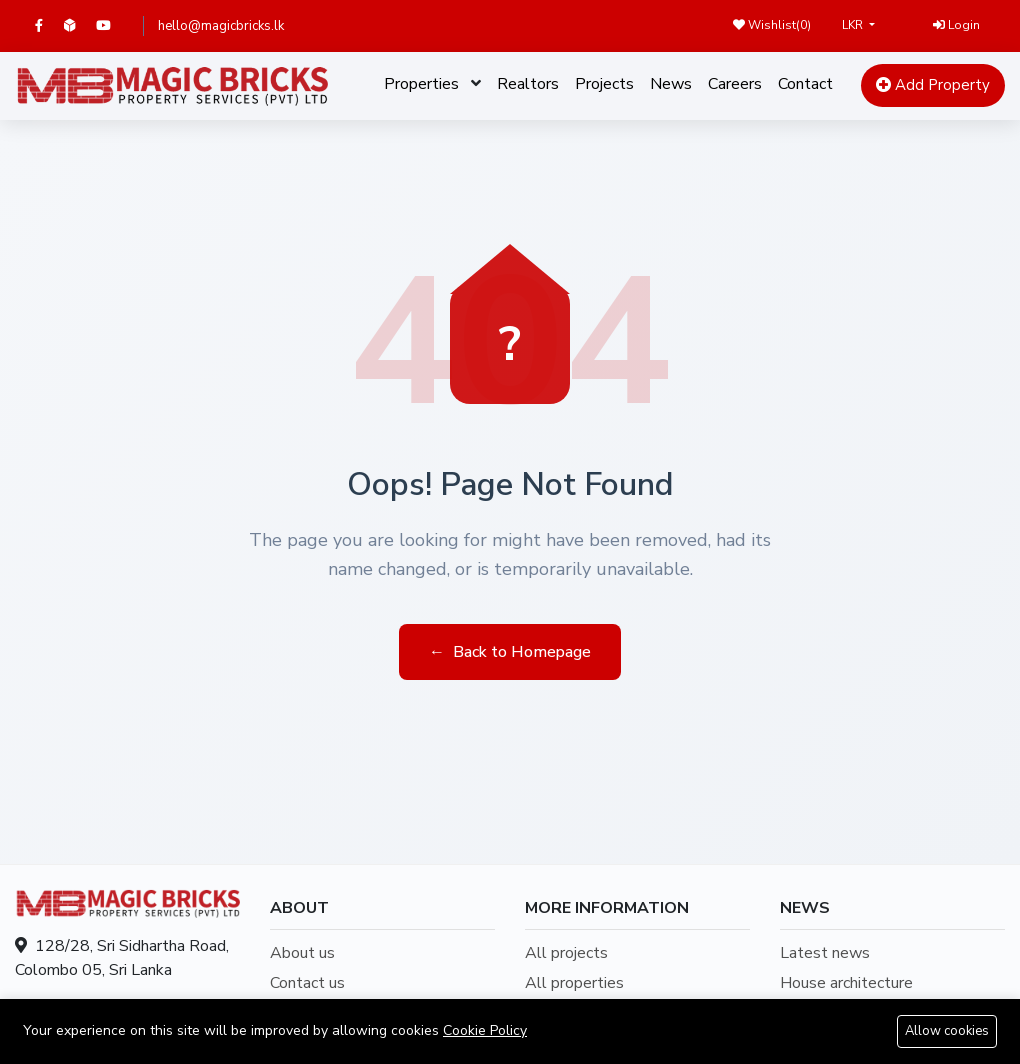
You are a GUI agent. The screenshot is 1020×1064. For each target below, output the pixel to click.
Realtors (528, 84)
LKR (854, 25)
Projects (604, 84)
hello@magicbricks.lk (221, 26)
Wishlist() (772, 25)
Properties (421, 84)
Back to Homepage (510, 652)
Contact (805, 84)
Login (956, 25)
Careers (735, 84)
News (671, 84)
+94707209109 (153, 1010)
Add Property (933, 85)
